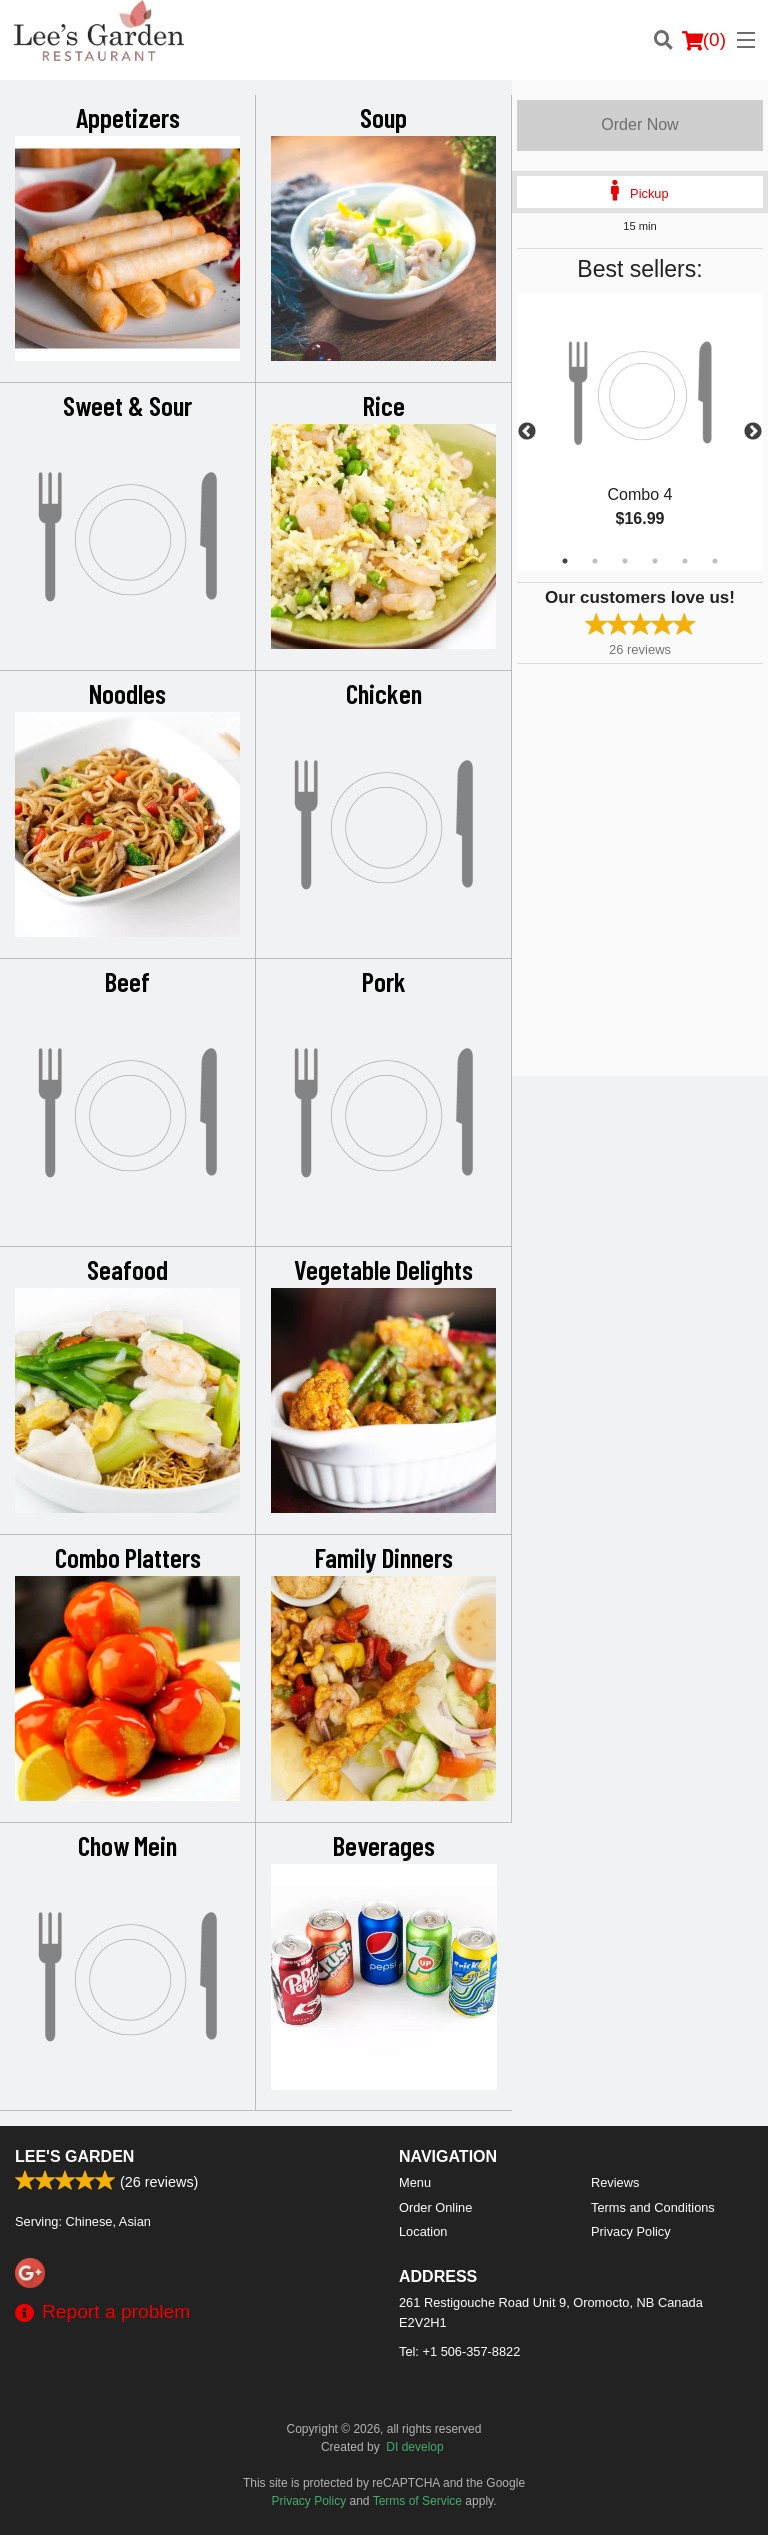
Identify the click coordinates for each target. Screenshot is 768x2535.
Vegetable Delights (383, 1269)
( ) (704, 40)
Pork (384, 981)
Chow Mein (127, 1845)
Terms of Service (417, 2501)
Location (423, 2231)
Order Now (639, 124)
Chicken (384, 693)
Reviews (615, 2182)
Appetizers (128, 117)
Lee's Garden (74, 2156)
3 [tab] (625, 561)
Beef (127, 981)
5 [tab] (685, 561)
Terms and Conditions (653, 2207)
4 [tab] (655, 561)
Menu (415, 2182)
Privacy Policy (631, 2231)
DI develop (414, 2447)
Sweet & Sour (127, 405)
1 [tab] (565, 561)
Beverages (384, 1845)
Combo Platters (128, 1557)
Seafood (127, 1269)
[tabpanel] (640, 432)
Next (753, 432)
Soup (383, 117)
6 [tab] (715, 561)
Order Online (435, 2207)
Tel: (459, 2351)
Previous (527, 432)
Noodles (127, 693)
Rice (384, 405)
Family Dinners (384, 1557)
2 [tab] (595, 561)
